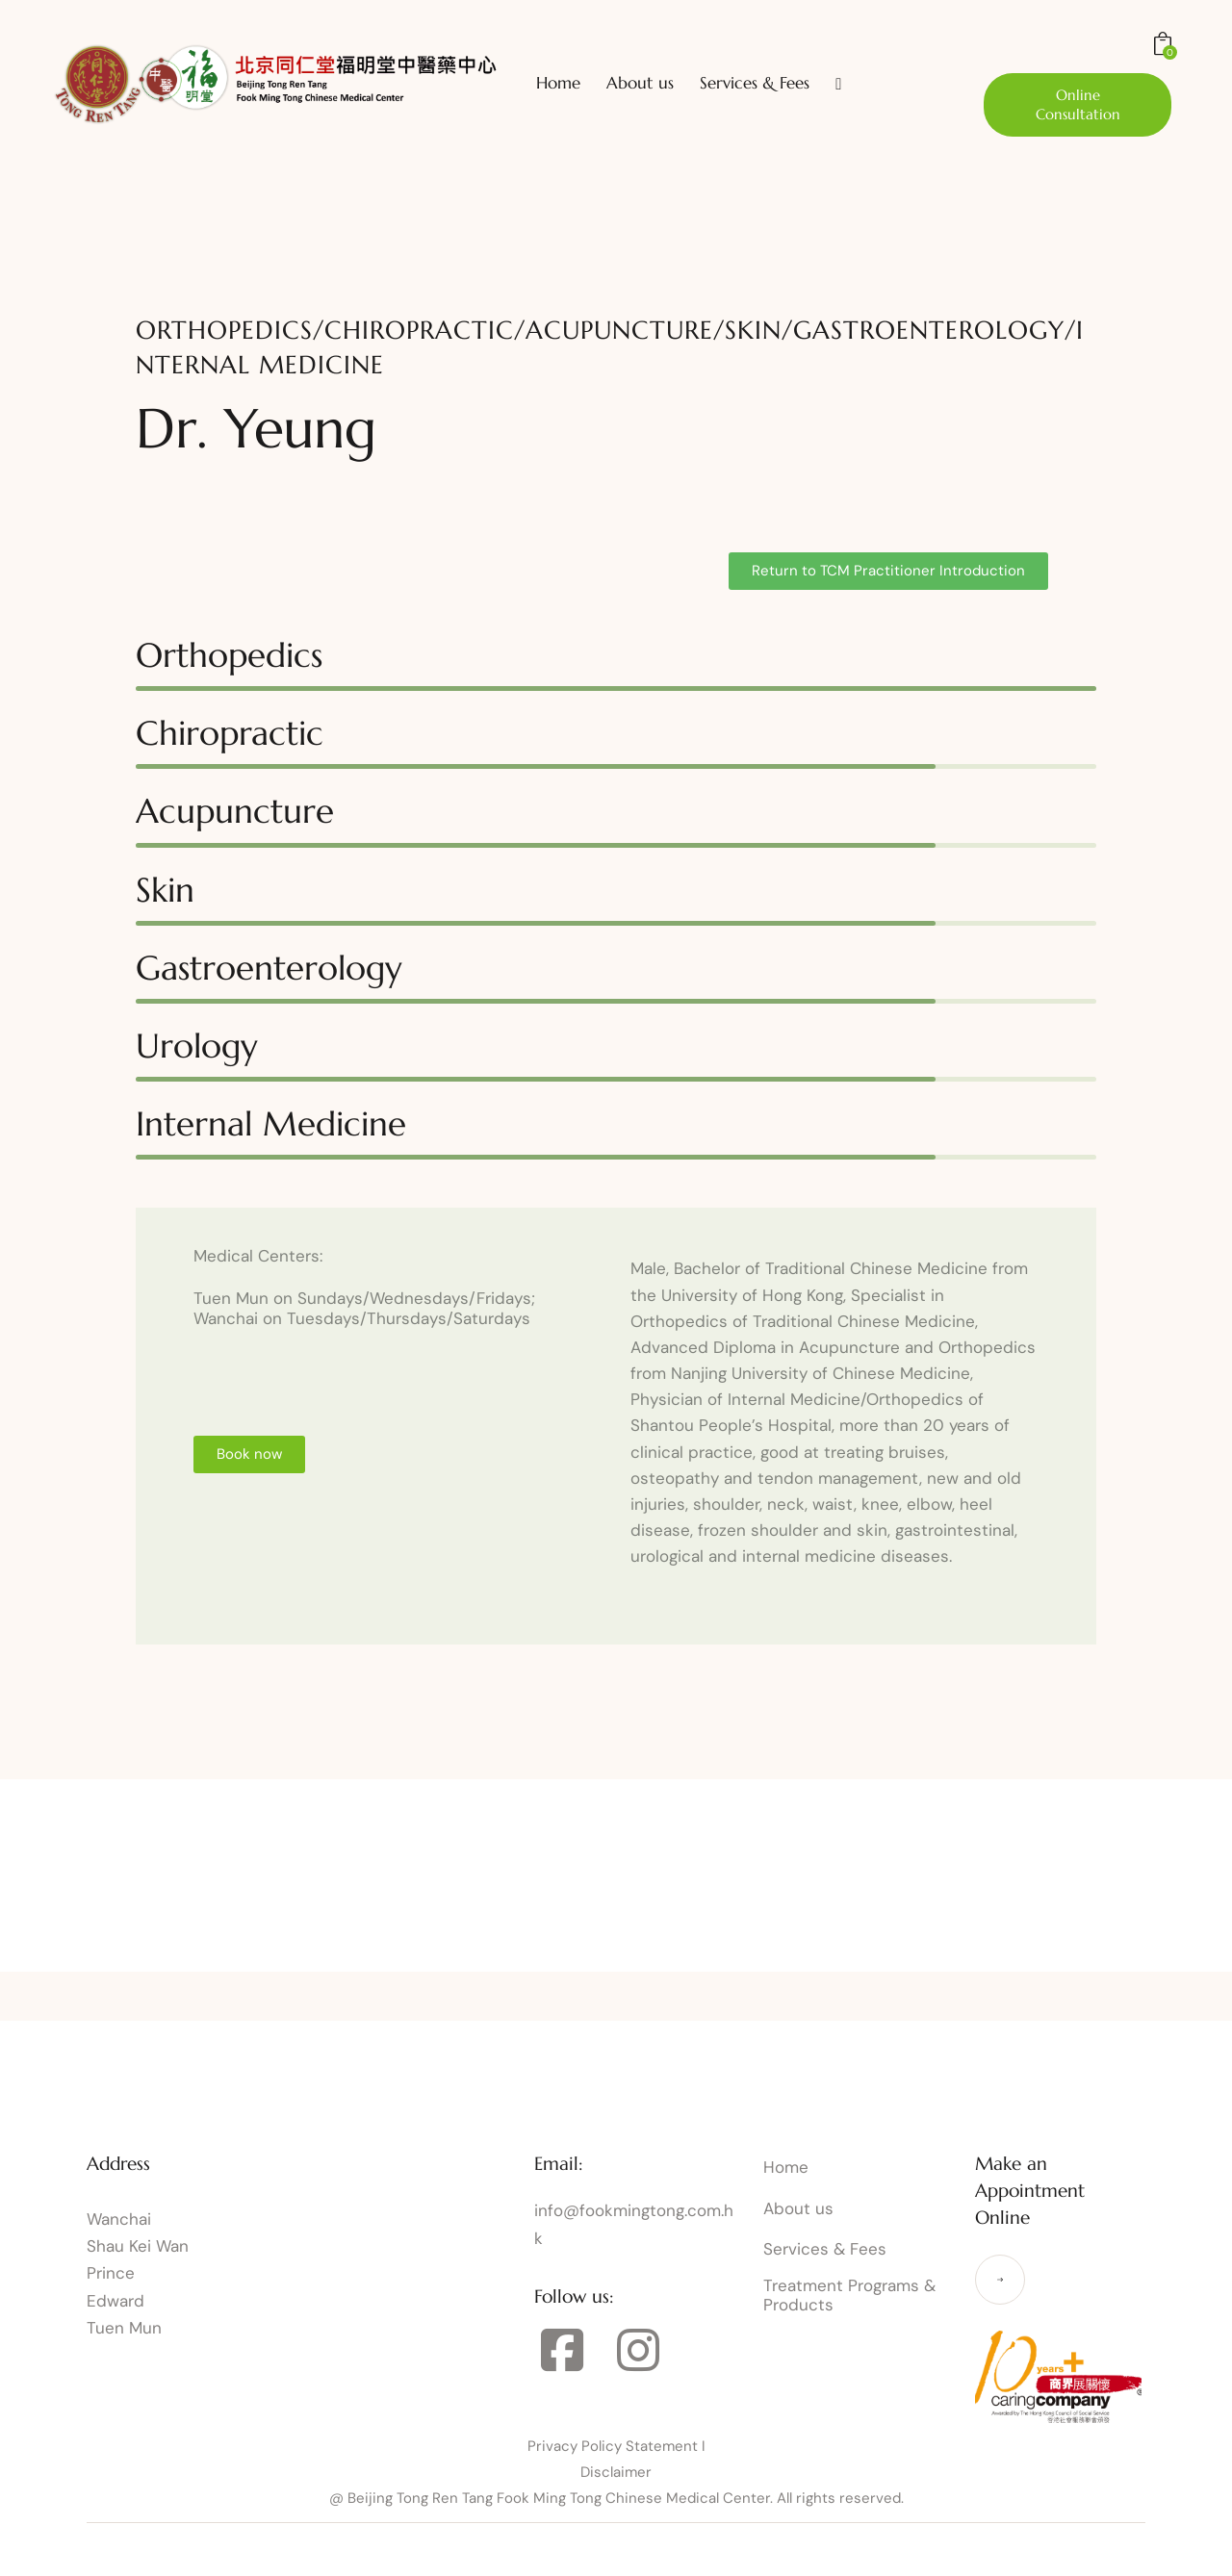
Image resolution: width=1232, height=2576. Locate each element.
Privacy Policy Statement (612, 2446)
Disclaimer (616, 2472)
